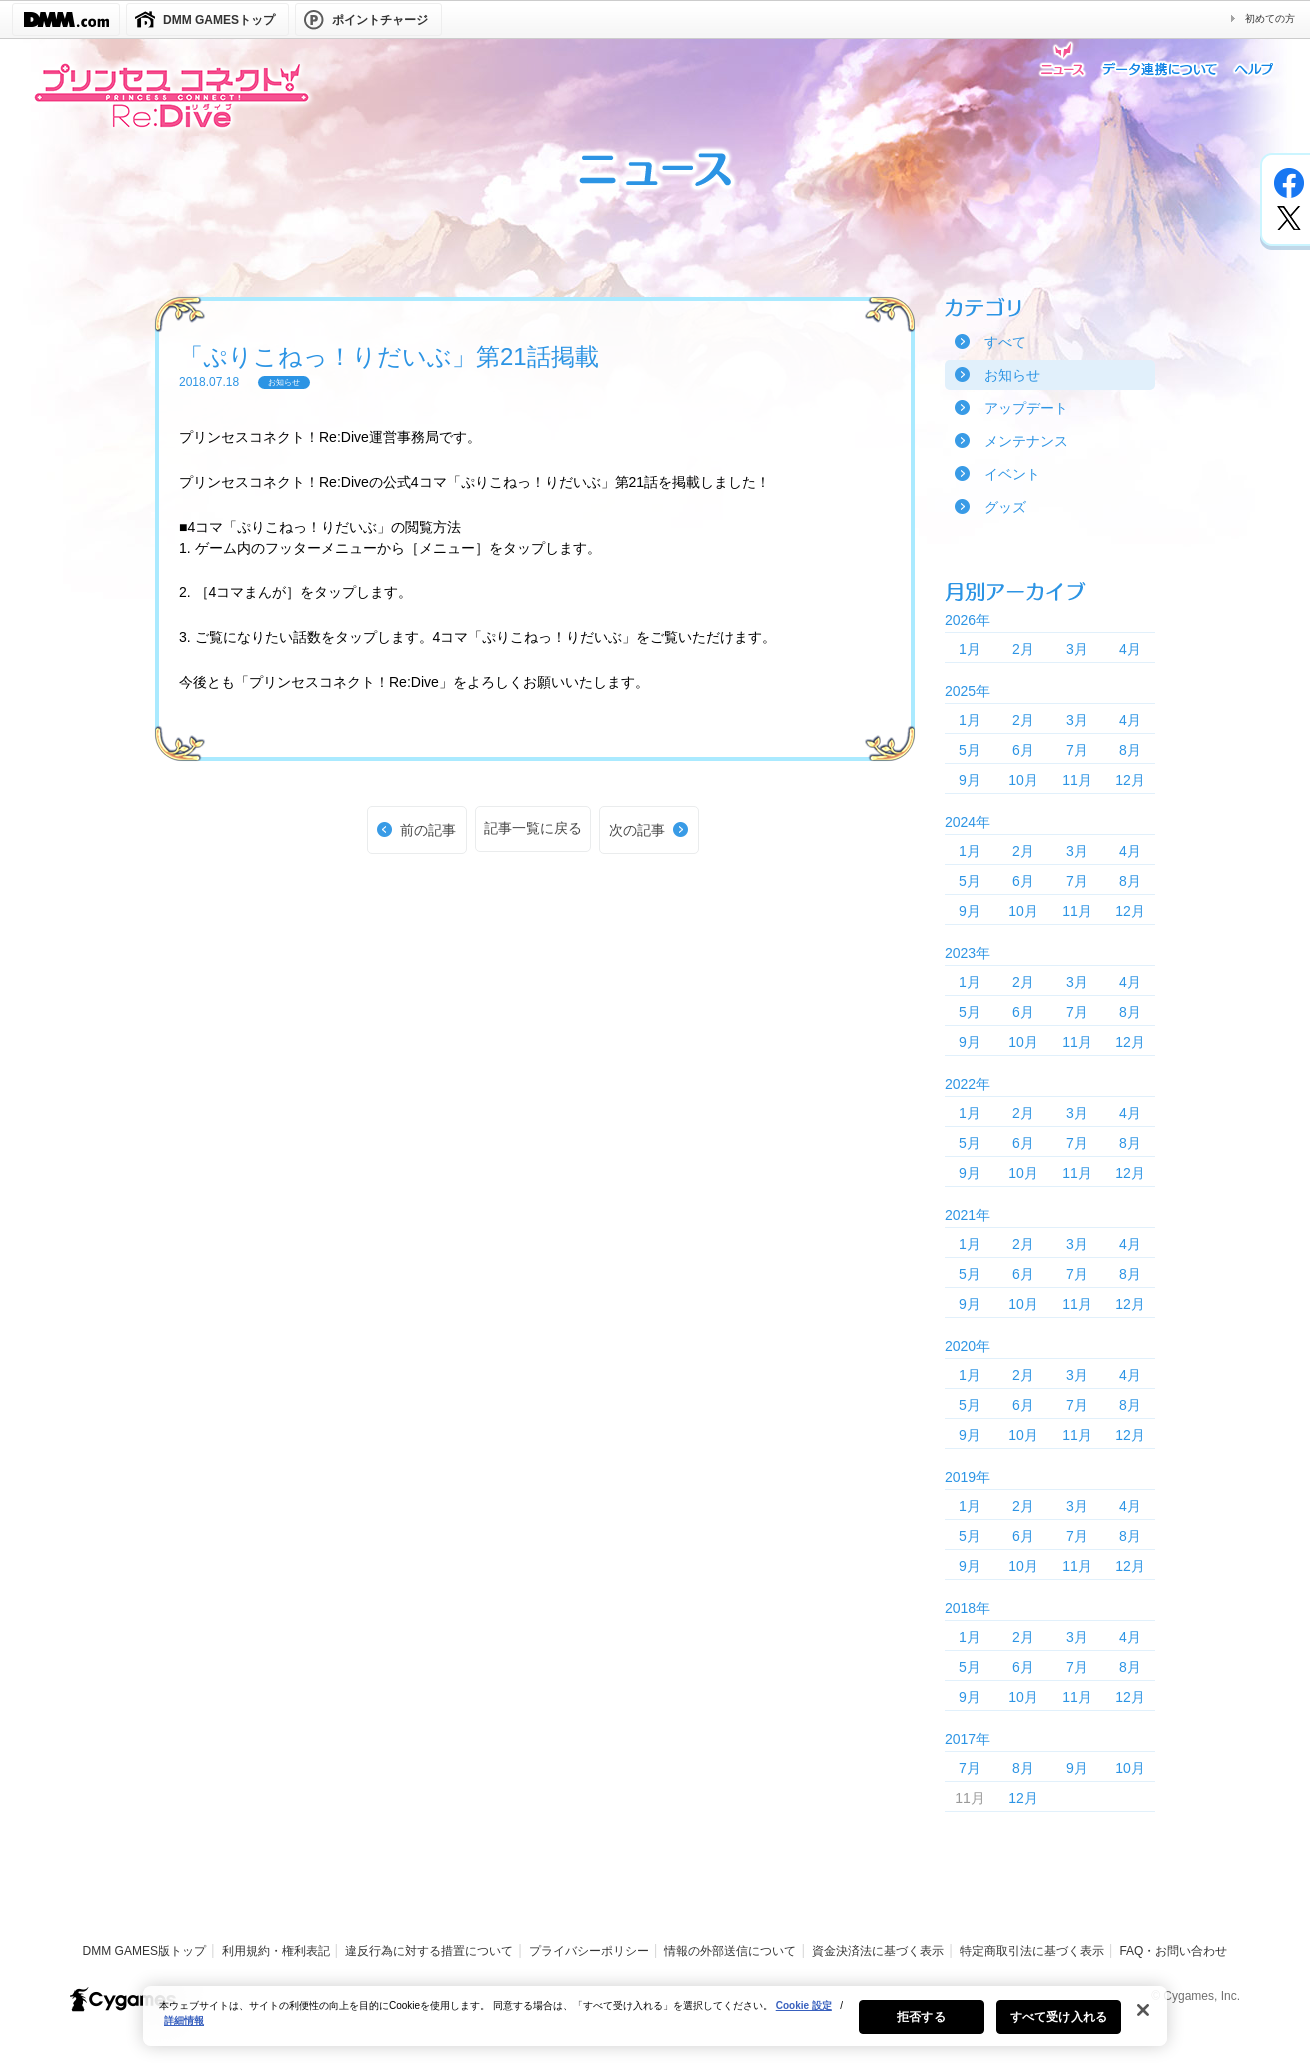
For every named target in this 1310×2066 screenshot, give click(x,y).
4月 (1130, 649)
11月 (1077, 780)
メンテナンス (1026, 441)
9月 (970, 780)
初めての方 (1270, 18)
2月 (1023, 649)
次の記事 (637, 830)
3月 (1077, 649)
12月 (1130, 780)
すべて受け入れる (1058, 2026)
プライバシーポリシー (589, 1951)
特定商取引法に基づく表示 (1032, 1951)
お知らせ (1012, 375)
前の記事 (428, 830)
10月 (1023, 780)
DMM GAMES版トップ (144, 1951)
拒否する (921, 2026)
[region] (655, 2025)
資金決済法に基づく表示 (878, 1951)
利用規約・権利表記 (276, 1951)
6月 (1023, 750)
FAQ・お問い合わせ (1173, 1951)
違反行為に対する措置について (429, 1951)
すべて (1005, 342)
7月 (1077, 750)
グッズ (1005, 507)
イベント (1012, 474)
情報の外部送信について (730, 1951)
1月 (970, 649)
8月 (1130, 750)
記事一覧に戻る (533, 828)
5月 (970, 750)
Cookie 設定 (804, 2014)
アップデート (1026, 408)
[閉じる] (1143, 2019)
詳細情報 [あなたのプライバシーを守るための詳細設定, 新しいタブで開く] (184, 2029)
